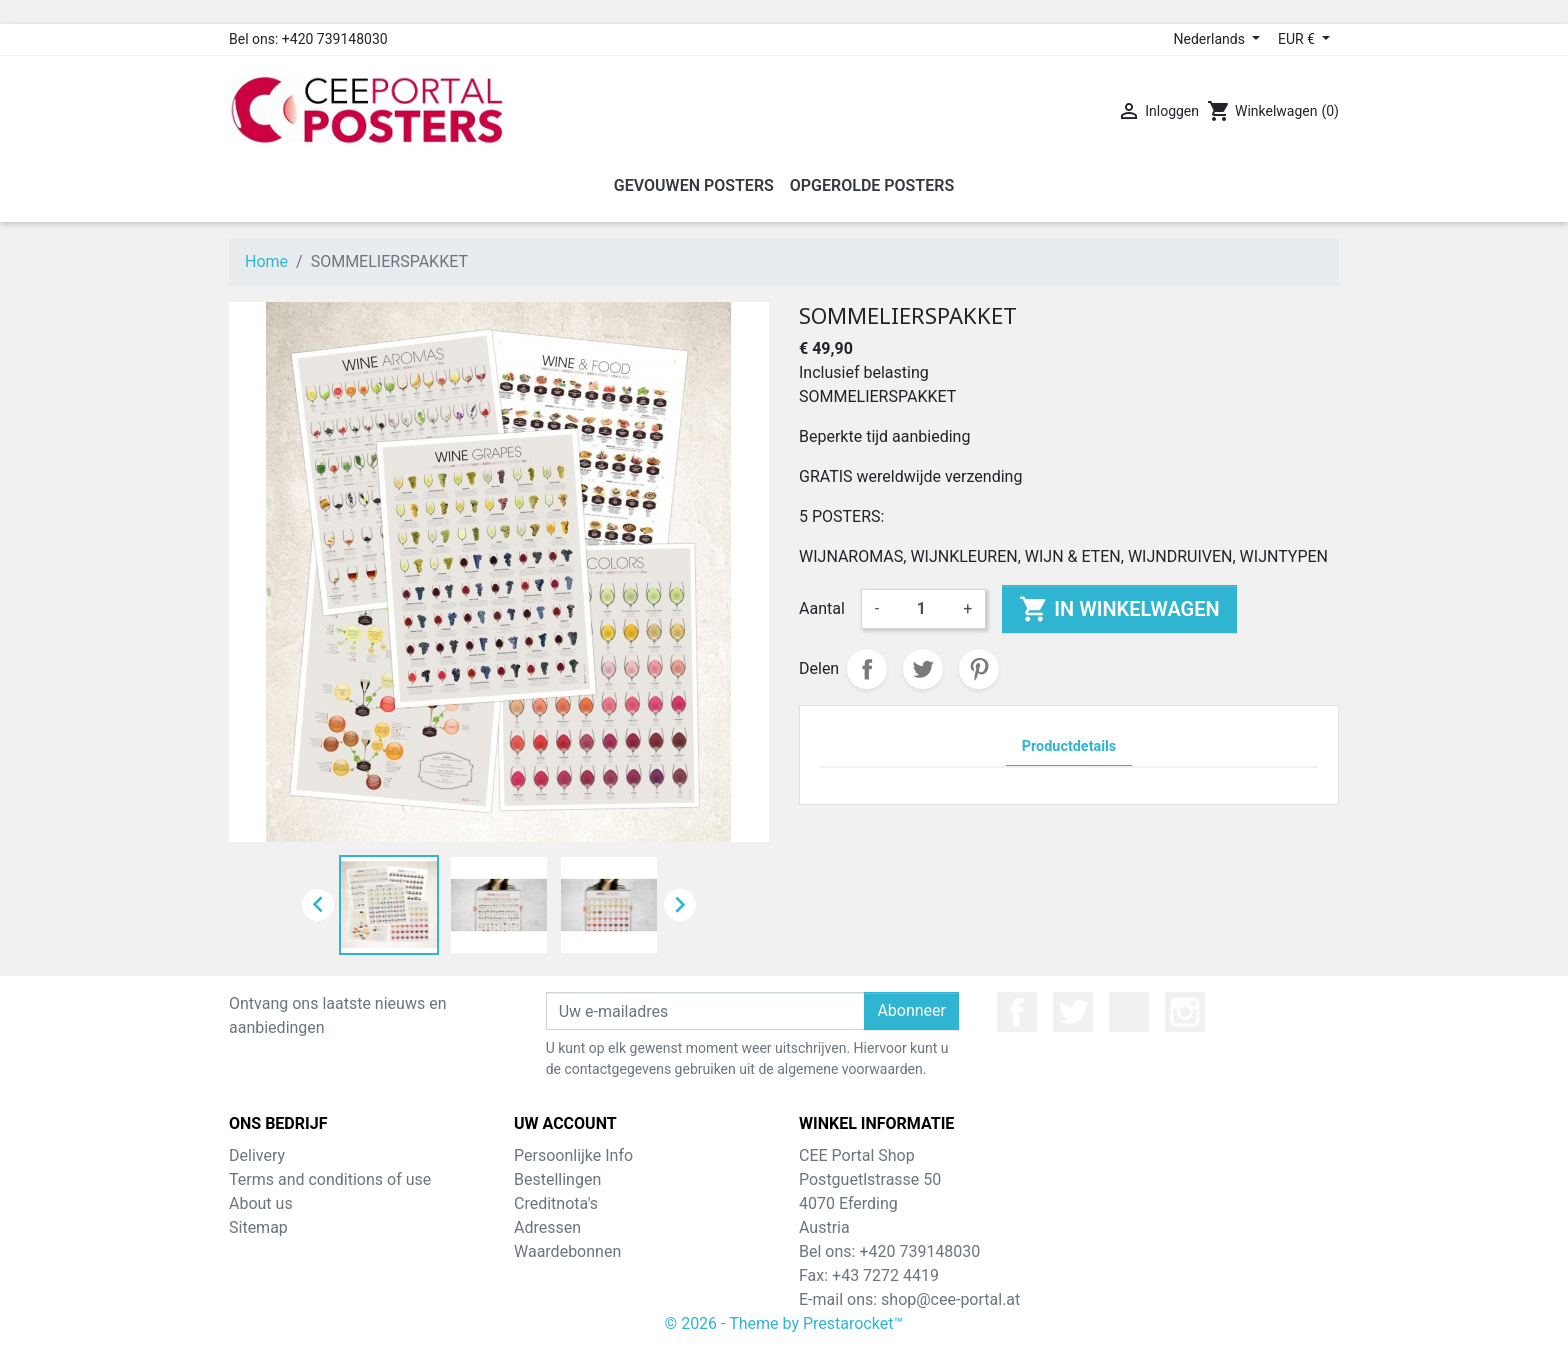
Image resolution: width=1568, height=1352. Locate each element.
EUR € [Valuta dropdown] (1298, 39)
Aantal (822, 608)
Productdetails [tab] (1069, 746)
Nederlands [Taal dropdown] (1211, 39)
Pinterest (979, 669)
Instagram (1185, 1012)
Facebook (1017, 1012)
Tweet (923, 669)
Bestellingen (557, 1179)
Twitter (1073, 1012)
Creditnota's (556, 1203)
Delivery (257, 1155)
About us (261, 1203)
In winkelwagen (1119, 609)
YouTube (1129, 1012)
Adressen (547, 1227)
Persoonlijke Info (573, 1155)
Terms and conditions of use (330, 1179)
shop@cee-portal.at (950, 1299)
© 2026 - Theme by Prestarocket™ (784, 1323)
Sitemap (258, 1227)
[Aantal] (921, 609)
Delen (867, 669)
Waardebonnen (567, 1251)
